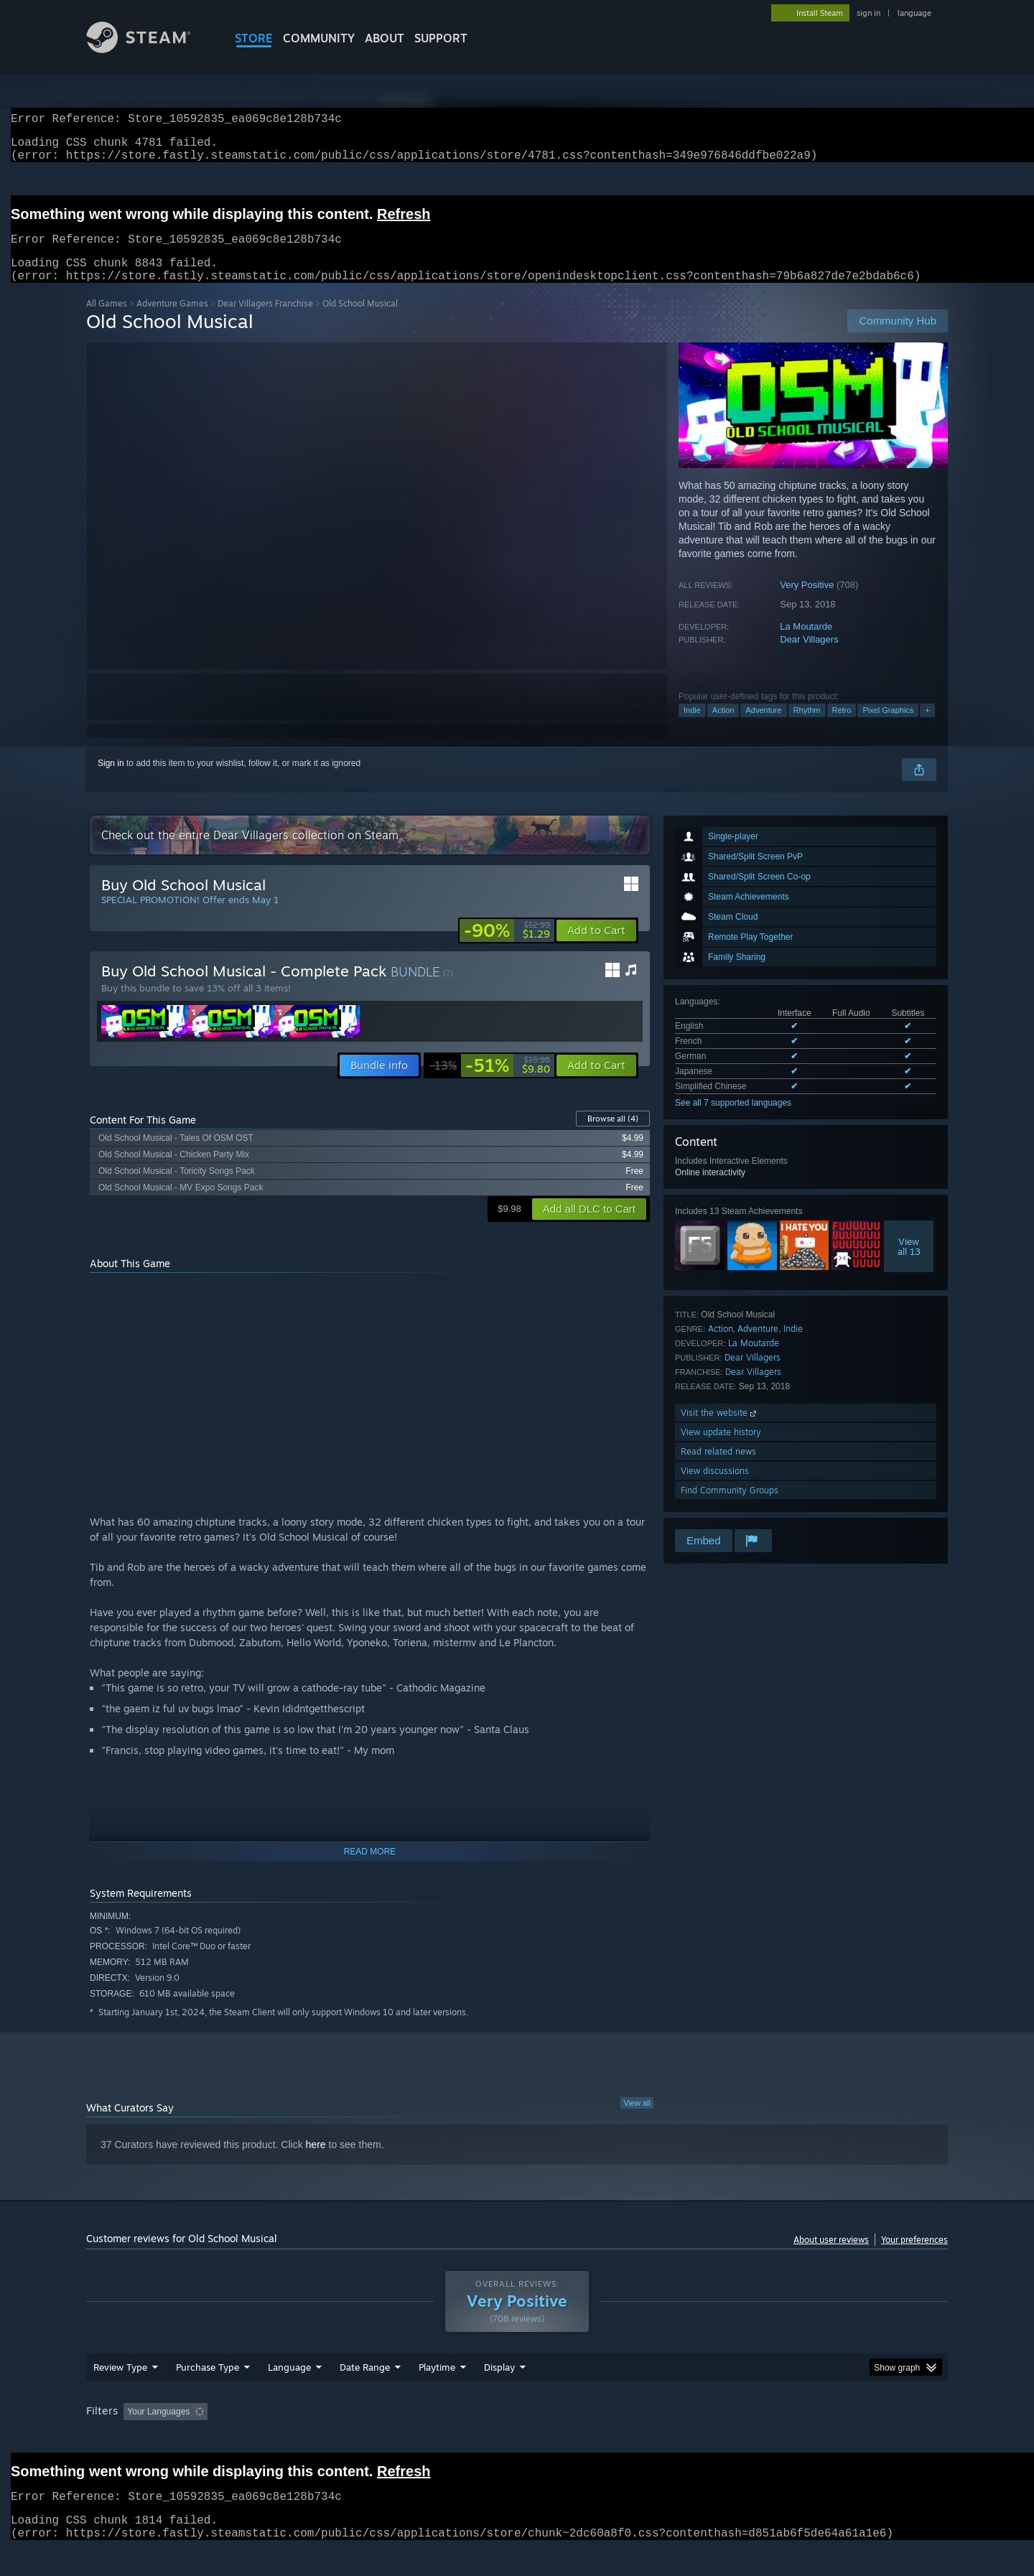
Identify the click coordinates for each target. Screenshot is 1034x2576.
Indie (692, 727)
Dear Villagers (809, 656)
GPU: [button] (760, 2439)
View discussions (715, 1488)
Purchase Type (207, 2394)
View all (637, 2120)
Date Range (365, 2394)
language (914, 13)
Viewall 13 (909, 1263)
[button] (596, 947)
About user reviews (831, 2256)
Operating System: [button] (638, 2439)
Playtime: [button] (414, 2439)
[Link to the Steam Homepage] (149, 49)
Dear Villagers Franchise (265, 320)
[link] (507, 947)
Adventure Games (172, 320)
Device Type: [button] (822, 2439)
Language (289, 2394)
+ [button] (927, 727)
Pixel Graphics (887, 727)
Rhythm (807, 727)
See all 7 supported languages (733, 1120)
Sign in (111, 780)
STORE (254, 38)
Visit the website (720, 1429)
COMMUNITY (319, 38)
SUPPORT (440, 38)
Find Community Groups (729, 1507)
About (384, 38)
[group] (517, 2440)
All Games (106, 320)
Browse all (612, 1136)
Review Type (120, 2394)
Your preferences (914, 2256)
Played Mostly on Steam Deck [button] (517, 2439)
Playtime (437, 2394)
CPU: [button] (712, 2439)
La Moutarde (806, 643)
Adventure (763, 727)
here (316, 2161)
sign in (868, 13)
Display (499, 2394)
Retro (842, 727)
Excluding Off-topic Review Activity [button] (304, 2439)
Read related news (718, 1468)
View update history (721, 1449)
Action (723, 727)
